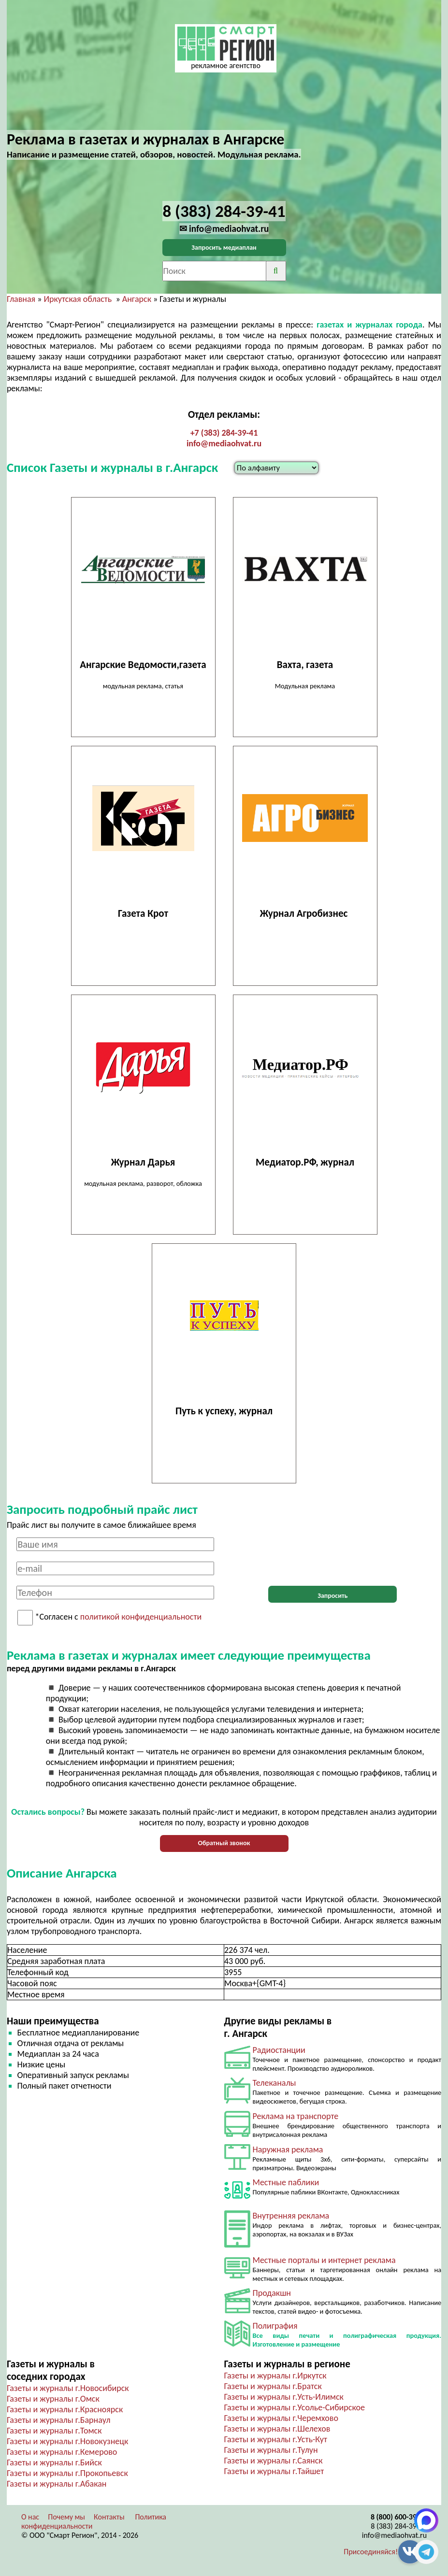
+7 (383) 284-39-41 (224, 432)
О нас (30, 2516)
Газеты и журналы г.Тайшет (274, 2471)
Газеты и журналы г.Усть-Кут (275, 2439)
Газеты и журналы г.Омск (53, 2398)
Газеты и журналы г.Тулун (271, 2450)
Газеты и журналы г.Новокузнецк (67, 2441)
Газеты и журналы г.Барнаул (59, 2420)
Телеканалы (274, 2083)
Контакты (109, 2516)
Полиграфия (275, 2325)
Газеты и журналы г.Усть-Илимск (284, 2396)
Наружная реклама (288, 2149)
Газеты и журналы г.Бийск (54, 2462)
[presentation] (332, 1556)
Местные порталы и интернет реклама (324, 2260)
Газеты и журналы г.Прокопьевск (67, 2473)
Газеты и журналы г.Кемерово (62, 2452)
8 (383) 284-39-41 (399, 2526)
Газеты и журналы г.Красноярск (65, 2409)
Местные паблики (286, 2182)
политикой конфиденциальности (141, 1617)
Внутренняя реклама (291, 2215)
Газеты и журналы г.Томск (54, 2430)
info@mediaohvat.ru (224, 443)
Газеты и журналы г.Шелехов (277, 2428)
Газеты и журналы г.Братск (273, 2386)
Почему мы (66, 2516)
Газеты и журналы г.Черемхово (281, 2418)
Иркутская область (77, 299)
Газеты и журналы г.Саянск (273, 2460)
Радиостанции (279, 2050)
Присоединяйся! (371, 2551)
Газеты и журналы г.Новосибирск (68, 2388)
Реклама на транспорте (296, 2116)
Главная (21, 299)
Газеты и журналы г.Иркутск (275, 2375)
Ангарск (136, 299)
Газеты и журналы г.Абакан (57, 2483)
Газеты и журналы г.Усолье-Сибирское (294, 2407)
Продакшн (272, 2293)
